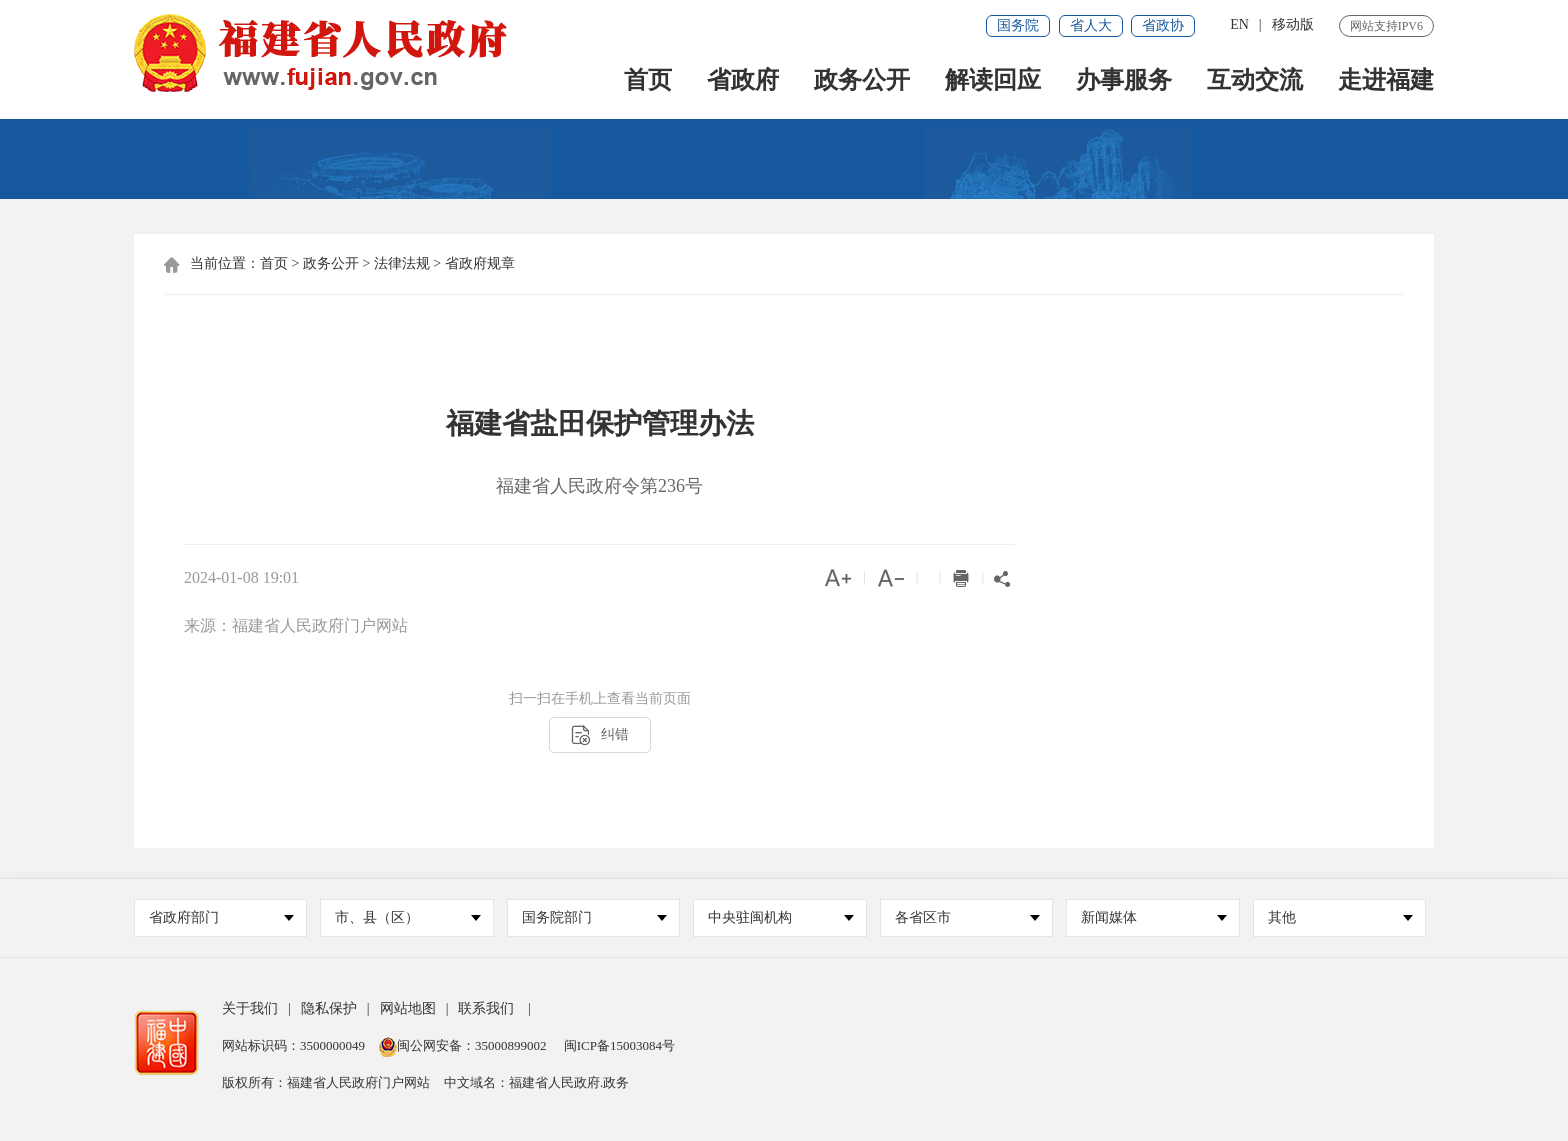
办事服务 (1124, 81)
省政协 (1163, 25)
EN (1239, 24)
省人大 (1091, 25)
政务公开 (862, 81)
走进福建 (1386, 81)
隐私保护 (329, 1008)
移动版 (1293, 24)
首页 (648, 81)
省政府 (743, 81)
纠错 (600, 735)
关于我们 (250, 1008)
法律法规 (402, 263)
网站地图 (408, 1008)
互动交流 (1255, 81)
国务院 (1018, 25)
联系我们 (486, 1008)
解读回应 (993, 81)
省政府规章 (480, 263)
